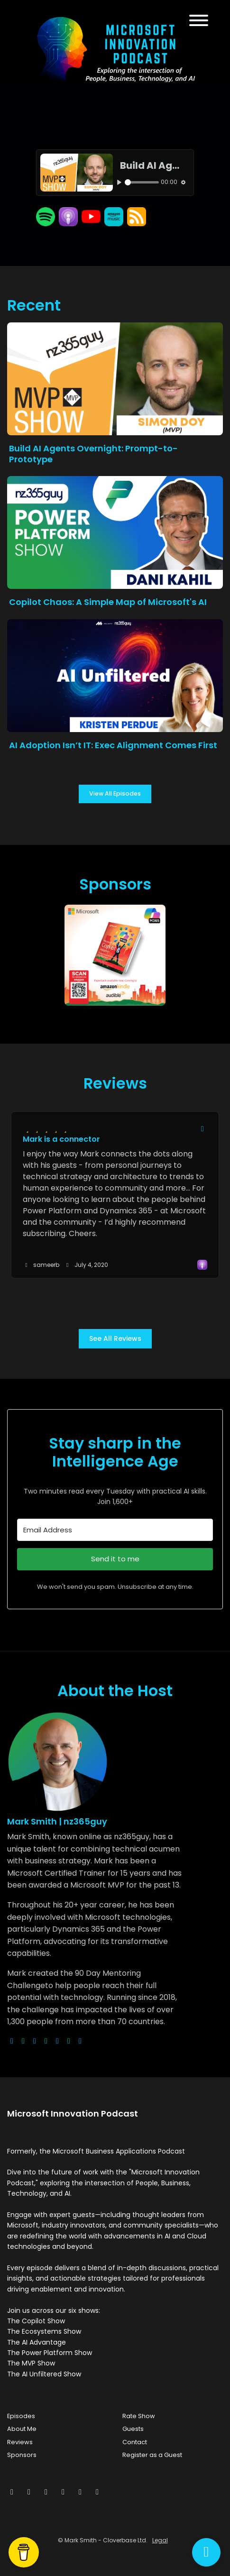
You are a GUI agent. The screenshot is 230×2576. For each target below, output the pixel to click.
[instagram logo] (34, 2040)
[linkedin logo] (69, 2040)
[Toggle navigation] (198, 22)
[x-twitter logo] (23, 2040)
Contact (134, 2442)
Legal (160, 2540)
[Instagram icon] (46, 2492)
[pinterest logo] (80, 2040)
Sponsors (22, 2455)
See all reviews (115, 1338)
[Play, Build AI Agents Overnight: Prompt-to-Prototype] (119, 182)
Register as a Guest (152, 2455)
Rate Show (138, 2416)
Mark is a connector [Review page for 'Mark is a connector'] (61, 1139)
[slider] (142, 182)
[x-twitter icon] (12, 2492)
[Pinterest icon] (80, 2492)
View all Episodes (115, 793)
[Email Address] (115, 1530)
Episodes (21, 2416)
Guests (133, 2429)
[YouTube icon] (97, 2492)
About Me (22, 2429)
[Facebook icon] (29, 2492)
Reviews (20, 2442)
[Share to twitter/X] (202, 1129)
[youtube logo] (46, 2040)
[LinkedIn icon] (63, 2492)
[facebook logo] (57, 2040)
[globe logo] (12, 2040)
